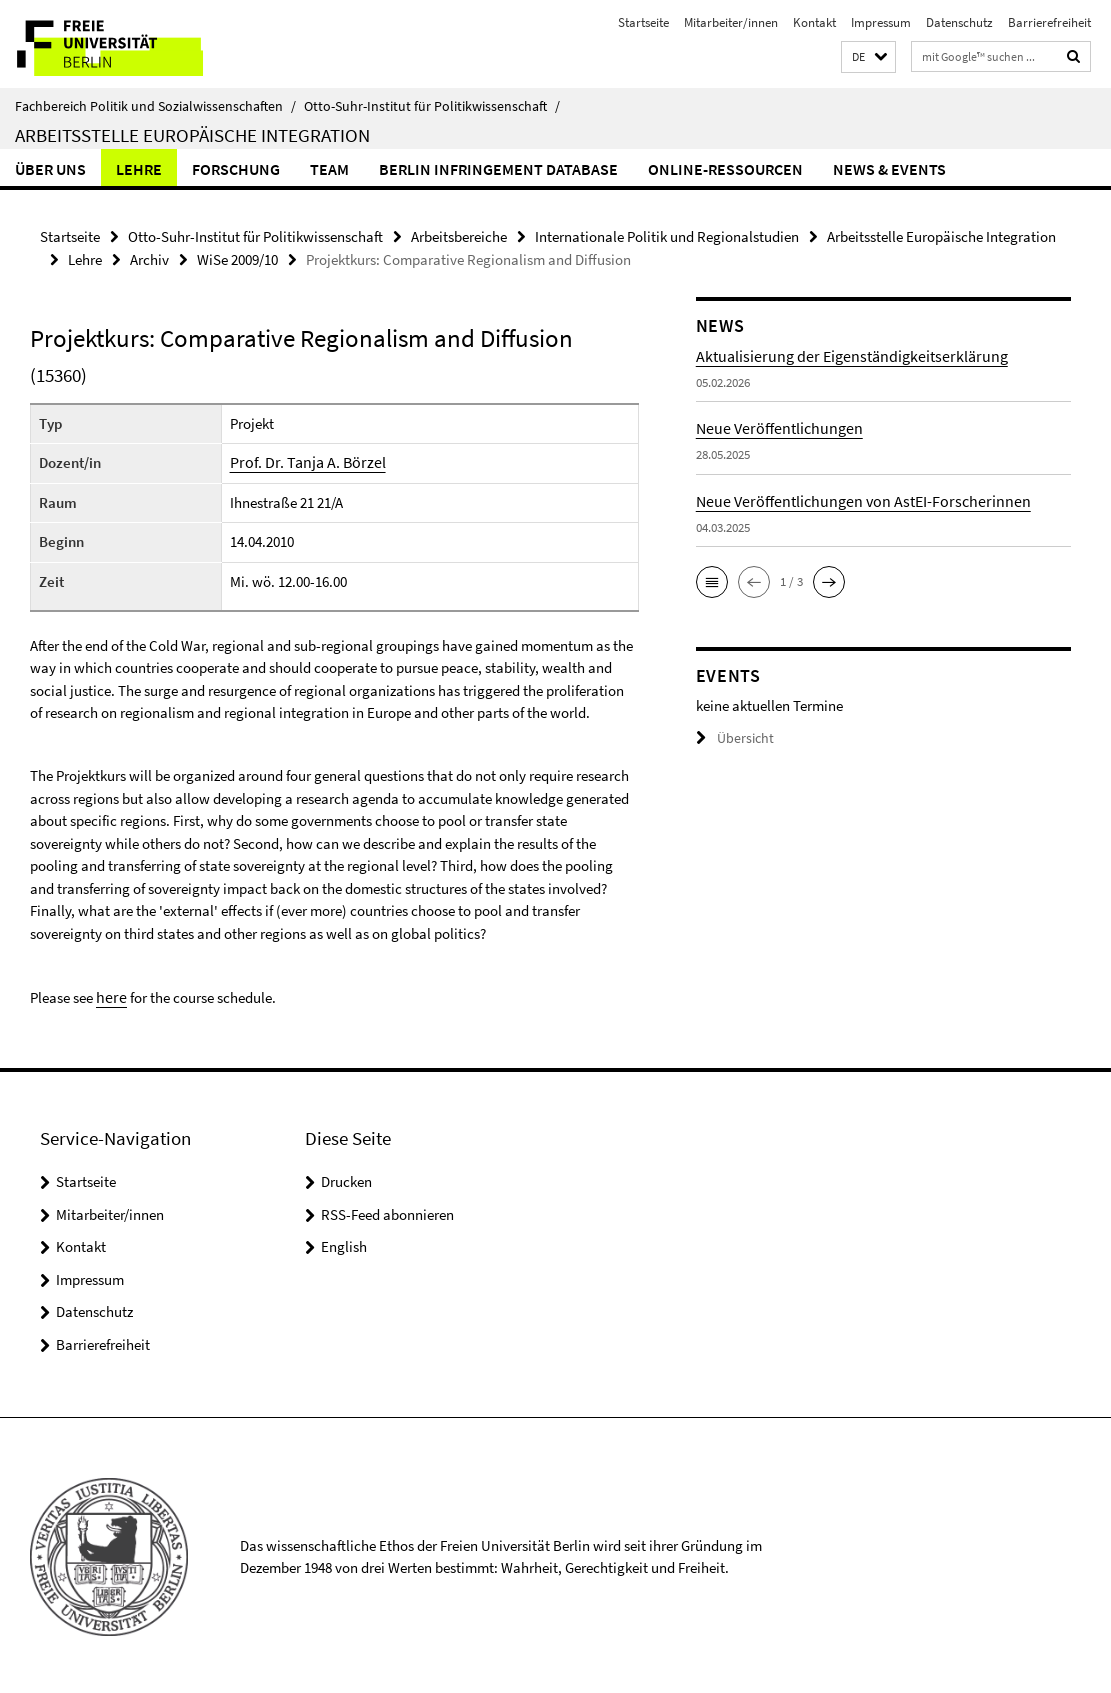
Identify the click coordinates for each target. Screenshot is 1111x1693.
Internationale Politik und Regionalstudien (667, 235)
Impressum (881, 22)
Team (329, 169)
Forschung (236, 169)
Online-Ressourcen (725, 169)
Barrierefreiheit (1049, 22)
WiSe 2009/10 (237, 257)
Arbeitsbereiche (459, 235)
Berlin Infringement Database (498, 169)
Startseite (643, 22)
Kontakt (814, 22)
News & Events (889, 169)
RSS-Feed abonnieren (387, 1211)
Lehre (139, 169)
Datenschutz (959, 22)
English (344, 1243)
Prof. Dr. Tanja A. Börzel (311, 460)
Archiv (149, 257)
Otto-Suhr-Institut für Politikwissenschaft (432, 106)
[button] (868, 57)
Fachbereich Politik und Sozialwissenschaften (155, 106)
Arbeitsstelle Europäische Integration (192, 135)
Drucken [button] (346, 1178)
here (109, 994)
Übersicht (732, 736)
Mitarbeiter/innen (731, 22)
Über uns (50, 169)
